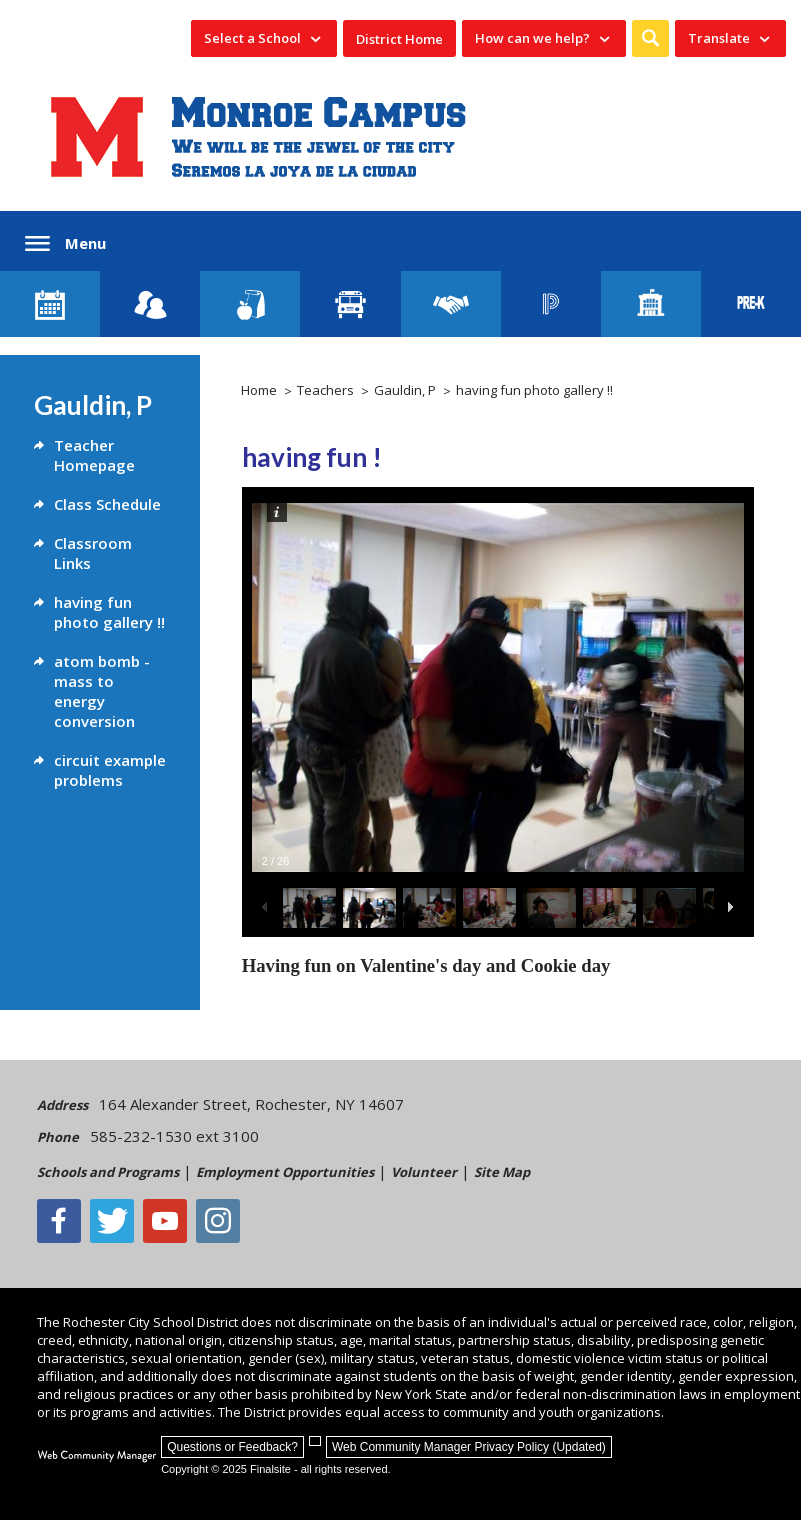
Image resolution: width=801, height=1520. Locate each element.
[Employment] (451, 304)
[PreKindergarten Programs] (751, 304)
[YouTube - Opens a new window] (165, 1221)
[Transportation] (350, 304)
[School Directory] (651, 304)
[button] (650, 38)
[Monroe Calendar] (50, 304)
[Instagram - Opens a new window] (218, 1221)
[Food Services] (250, 304)
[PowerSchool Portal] (551, 304)
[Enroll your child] (150, 304)
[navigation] (264, 38)
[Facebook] (59, 1221)
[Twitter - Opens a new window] (112, 1221)
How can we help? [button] (532, 38)
